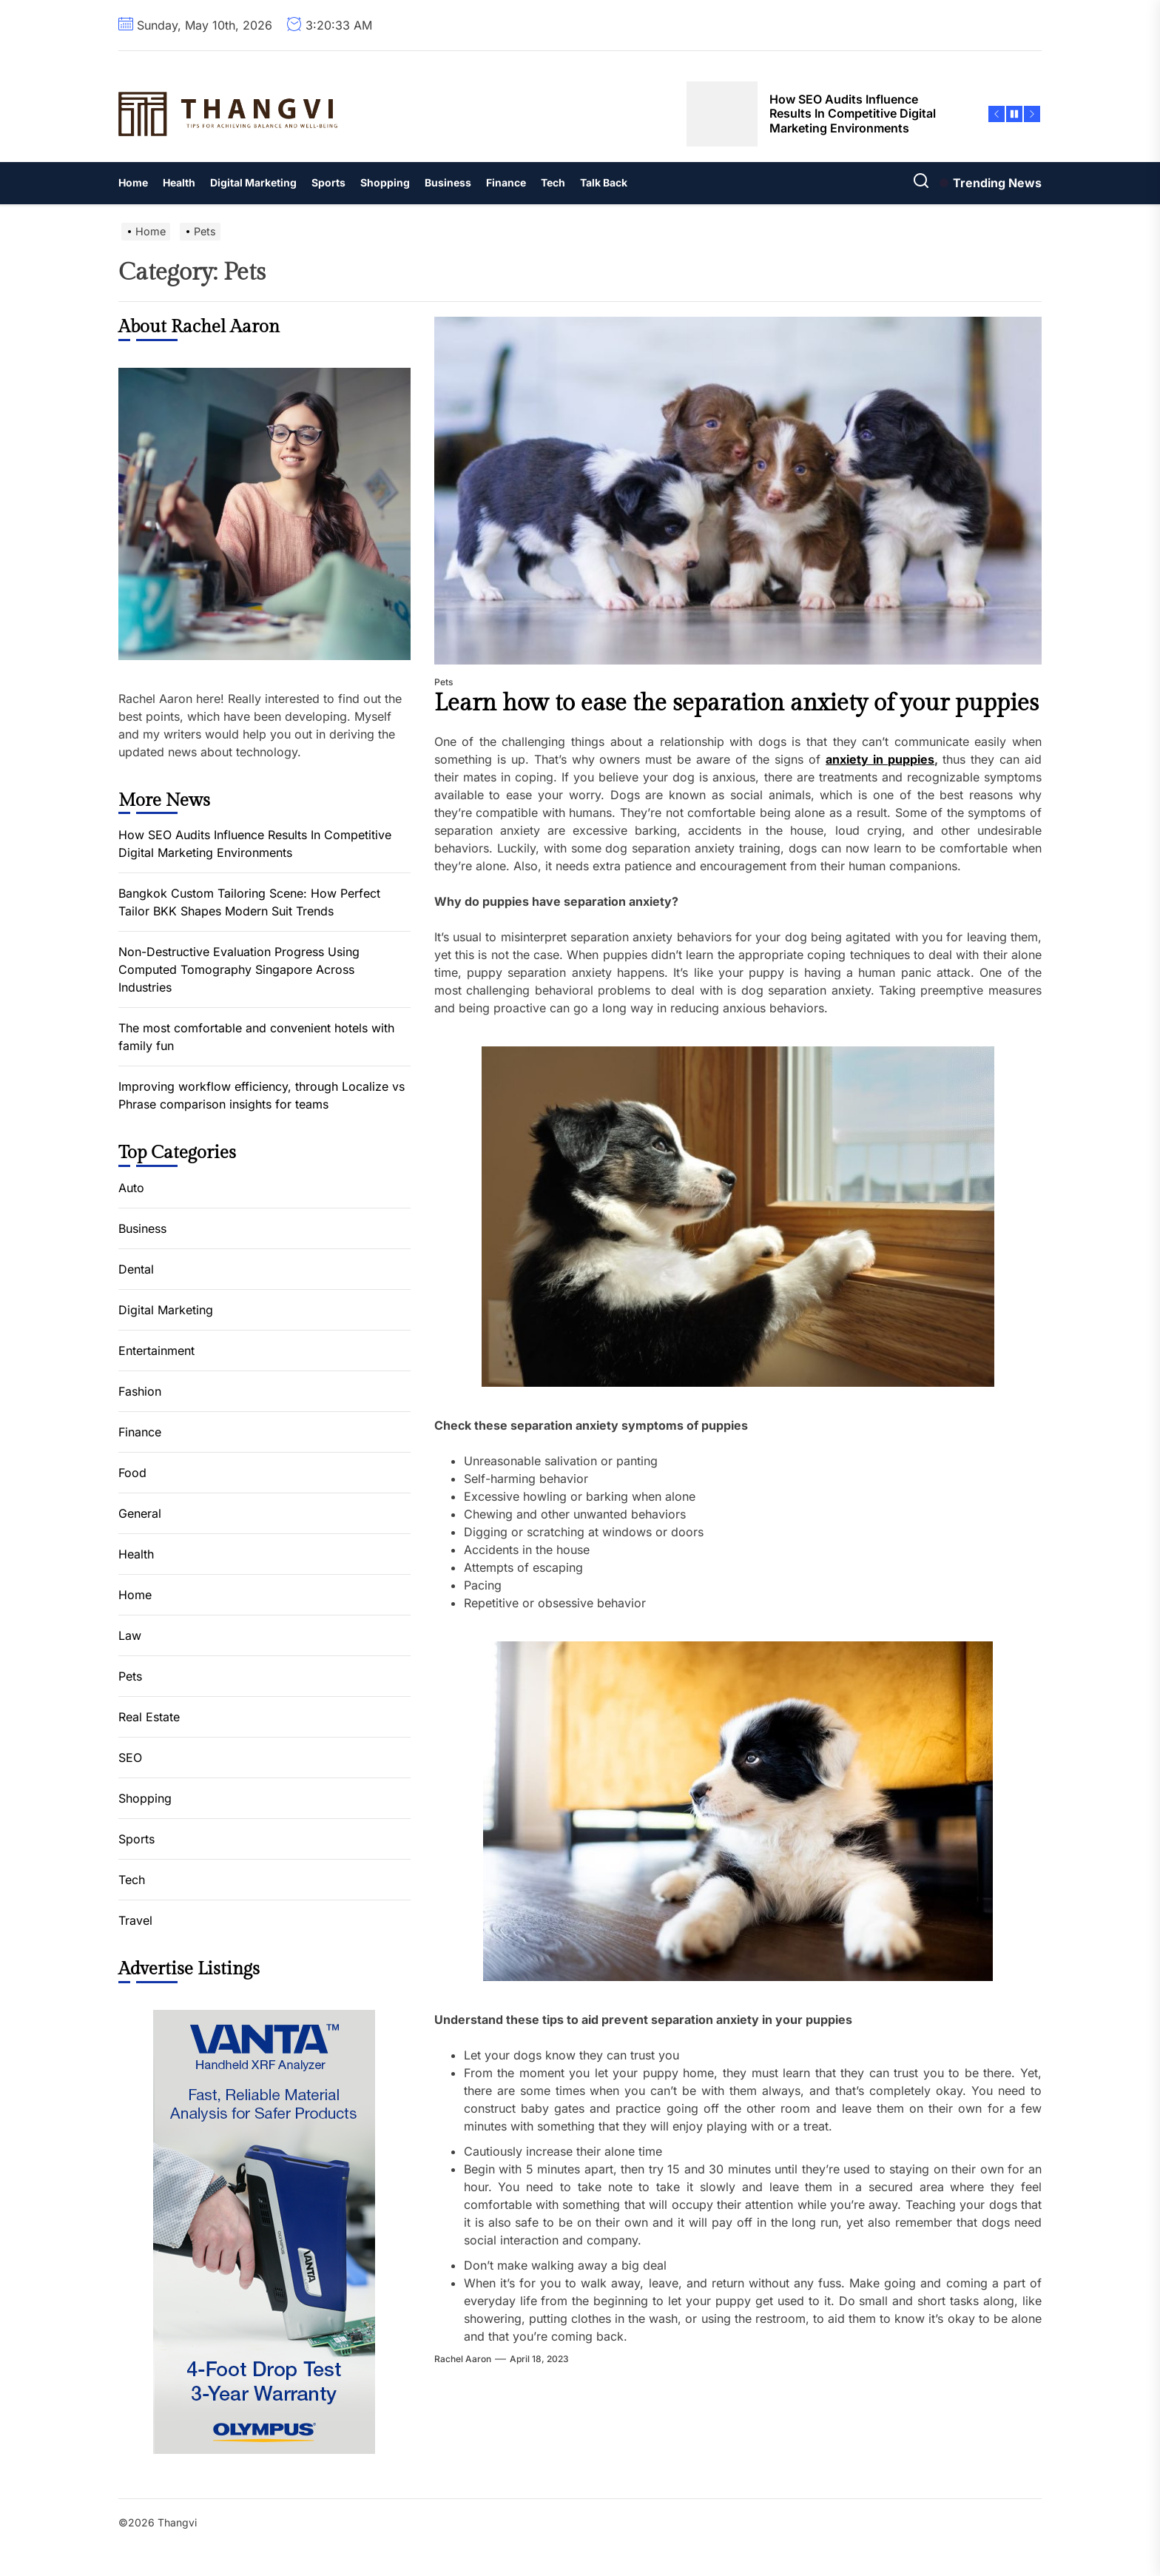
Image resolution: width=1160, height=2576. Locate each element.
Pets (443, 681)
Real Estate (149, 1716)
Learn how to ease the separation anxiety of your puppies (736, 703)
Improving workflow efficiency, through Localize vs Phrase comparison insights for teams (261, 1095)
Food (132, 1472)
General (139, 1513)
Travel (135, 1920)
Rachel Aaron (462, 2358)
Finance (506, 182)
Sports (328, 182)
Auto (131, 1187)
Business (448, 182)
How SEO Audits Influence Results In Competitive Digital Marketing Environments (254, 843)
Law (129, 1635)
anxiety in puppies (880, 759)
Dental (136, 1269)
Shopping (385, 182)
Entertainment (156, 1350)
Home (133, 182)
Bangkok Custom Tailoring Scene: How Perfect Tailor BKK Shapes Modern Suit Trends (249, 902)
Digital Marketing (253, 182)
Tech (553, 182)
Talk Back (603, 182)
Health (179, 182)
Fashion (139, 1391)
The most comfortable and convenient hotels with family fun (256, 1036)
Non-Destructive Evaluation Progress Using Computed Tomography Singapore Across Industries (239, 969)
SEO (130, 1757)
